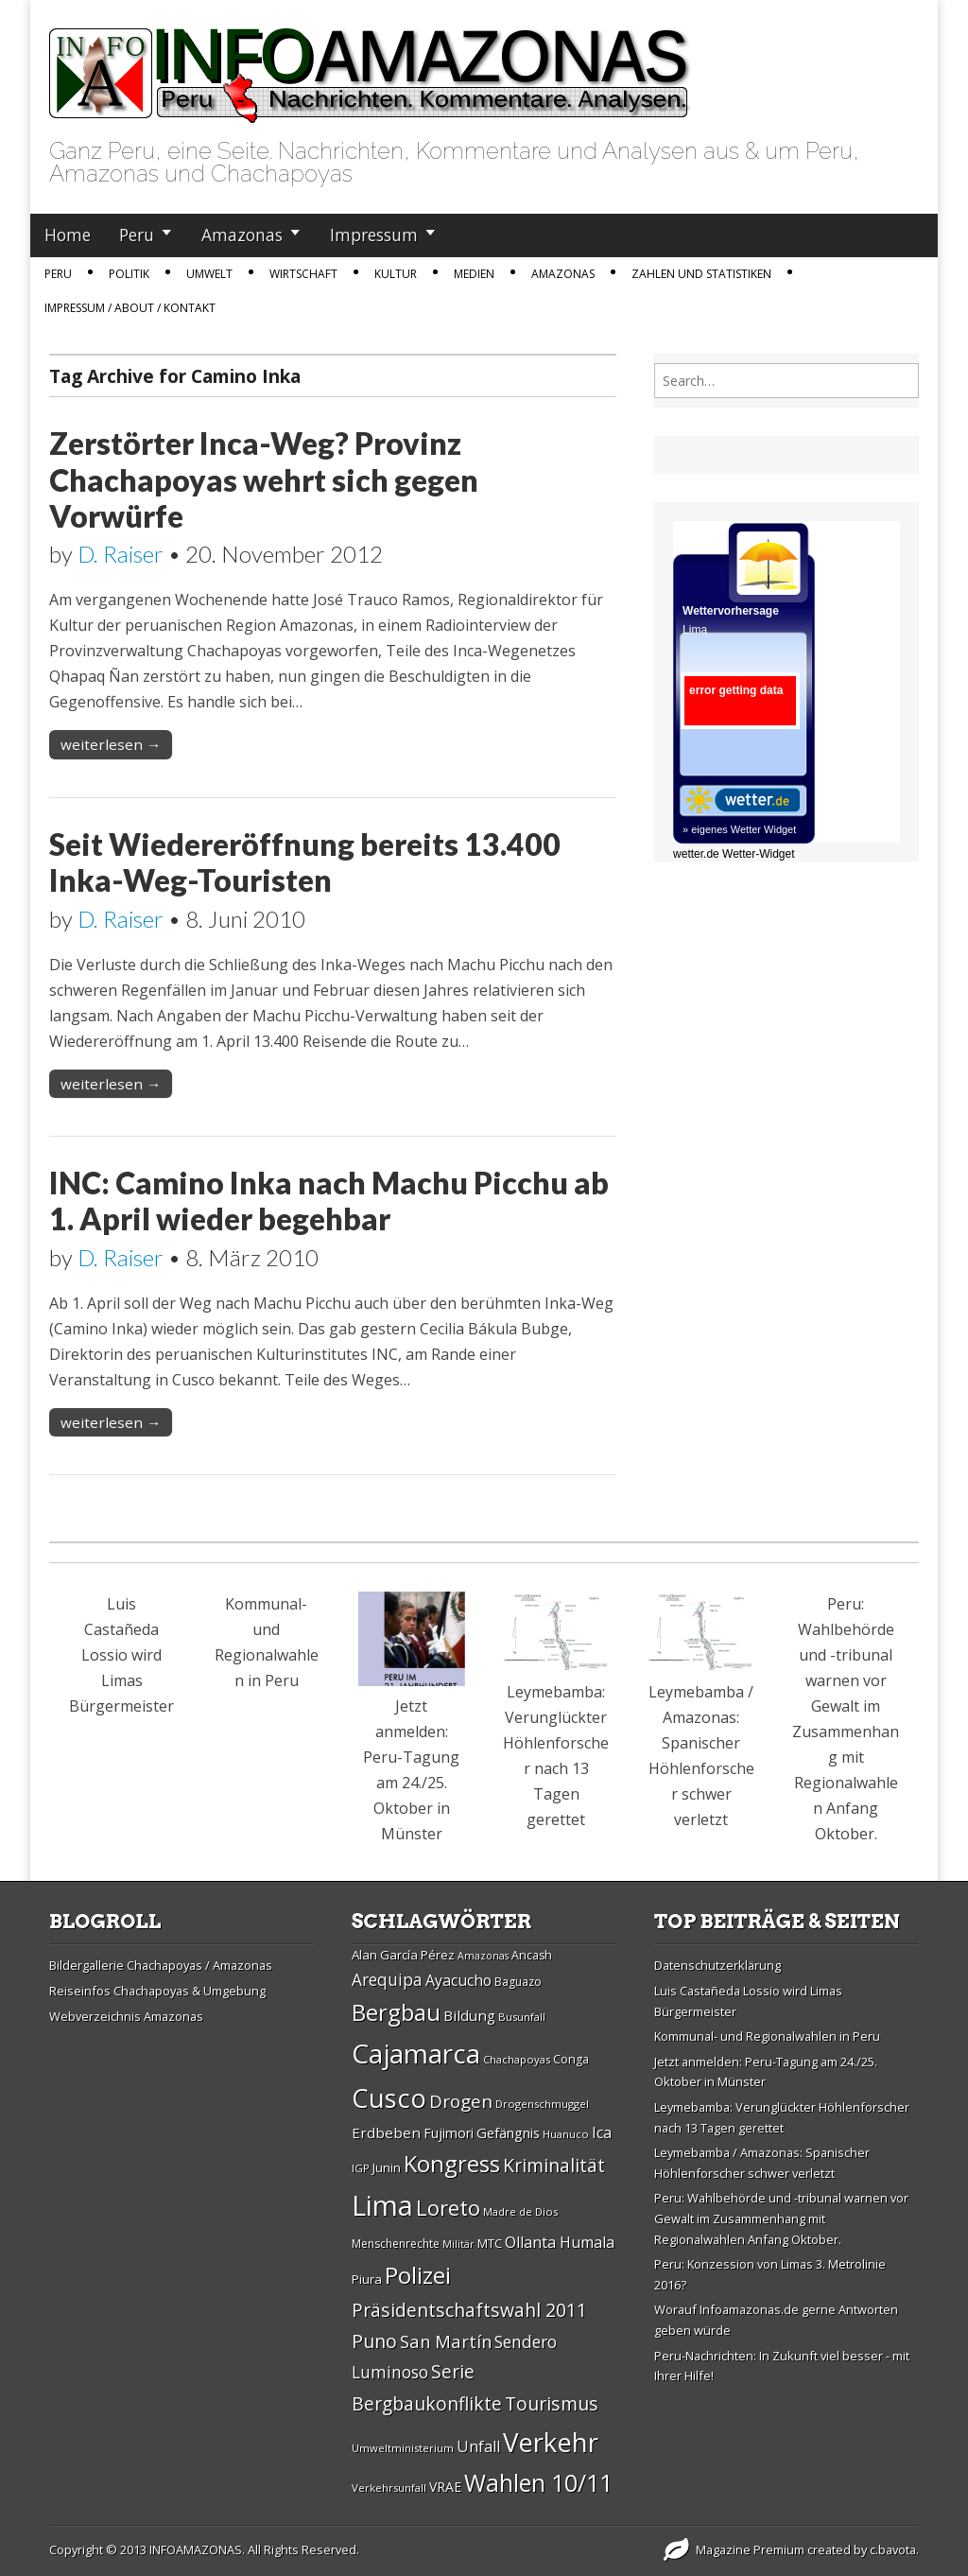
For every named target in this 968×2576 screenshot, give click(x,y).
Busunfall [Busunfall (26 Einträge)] (521, 2017)
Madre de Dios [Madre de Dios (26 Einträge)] (520, 2211)
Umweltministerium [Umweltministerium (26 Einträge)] (403, 2448)
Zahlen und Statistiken (701, 274)
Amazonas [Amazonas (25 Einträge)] (483, 1955)
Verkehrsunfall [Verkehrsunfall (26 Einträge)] (389, 2487)
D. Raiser (121, 553)
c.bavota (893, 2549)
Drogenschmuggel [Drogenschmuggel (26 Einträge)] (542, 2104)
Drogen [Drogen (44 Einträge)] (461, 2101)
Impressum (374, 234)
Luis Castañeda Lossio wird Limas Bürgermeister (121, 1654)
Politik (129, 274)
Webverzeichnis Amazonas (126, 2016)
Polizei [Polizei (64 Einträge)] (418, 2274)
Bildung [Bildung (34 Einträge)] (469, 2015)
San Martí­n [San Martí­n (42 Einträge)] (446, 2341)
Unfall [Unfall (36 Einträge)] (478, 2446)
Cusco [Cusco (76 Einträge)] (389, 2097)
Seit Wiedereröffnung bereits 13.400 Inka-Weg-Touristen (305, 862)
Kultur (395, 274)
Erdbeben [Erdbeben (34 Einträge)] (386, 2132)
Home (67, 234)
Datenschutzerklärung (717, 1965)
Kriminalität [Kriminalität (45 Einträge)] (554, 2165)
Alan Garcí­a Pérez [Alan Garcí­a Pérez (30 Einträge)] (403, 1954)
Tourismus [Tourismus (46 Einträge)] (551, 2403)
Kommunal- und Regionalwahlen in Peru (767, 2036)
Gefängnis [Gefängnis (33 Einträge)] (508, 2132)
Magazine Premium (750, 2549)
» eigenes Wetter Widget (739, 829)
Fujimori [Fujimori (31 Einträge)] (449, 2133)
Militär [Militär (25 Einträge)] (458, 2244)
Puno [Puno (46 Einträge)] (374, 2341)
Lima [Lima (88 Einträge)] (382, 2205)
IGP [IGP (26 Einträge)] (361, 2168)
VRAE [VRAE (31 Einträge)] (445, 2487)
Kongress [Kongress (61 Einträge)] (452, 2164)
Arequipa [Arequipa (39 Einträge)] (387, 1980)
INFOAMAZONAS (195, 2549)
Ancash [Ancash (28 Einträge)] (531, 1955)
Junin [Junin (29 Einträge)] (386, 2167)
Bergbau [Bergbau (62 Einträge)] (396, 2012)
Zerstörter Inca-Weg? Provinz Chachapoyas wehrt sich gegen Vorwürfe (263, 479)
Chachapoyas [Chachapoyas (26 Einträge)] (516, 2059)
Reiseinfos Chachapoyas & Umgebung (157, 1990)
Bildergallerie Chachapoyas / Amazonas (160, 1965)
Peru (136, 234)
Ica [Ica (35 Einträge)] (602, 2132)
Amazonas (242, 234)
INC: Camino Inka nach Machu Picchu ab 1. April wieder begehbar (329, 1200)
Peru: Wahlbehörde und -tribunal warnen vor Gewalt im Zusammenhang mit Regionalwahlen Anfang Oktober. (781, 2218)
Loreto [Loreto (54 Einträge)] (448, 2207)
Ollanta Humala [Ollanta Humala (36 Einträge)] (559, 2242)
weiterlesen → (110, 744)
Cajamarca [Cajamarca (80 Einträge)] (416, 2053)
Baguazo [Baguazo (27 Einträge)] (518, 1982)
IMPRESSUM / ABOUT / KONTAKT (130, 308)
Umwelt (209, 274)
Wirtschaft (303, 274)
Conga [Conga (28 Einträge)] (571, 2059)
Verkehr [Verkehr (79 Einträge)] (550, 2442)
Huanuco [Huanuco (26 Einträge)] (566, 2134)
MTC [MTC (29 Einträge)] (489, 2243)
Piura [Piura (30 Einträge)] (367, 2279)
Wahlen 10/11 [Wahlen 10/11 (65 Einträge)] (538, 2482)
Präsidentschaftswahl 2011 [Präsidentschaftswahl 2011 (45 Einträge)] (469, 2310)
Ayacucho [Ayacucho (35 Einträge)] (458, 1980)
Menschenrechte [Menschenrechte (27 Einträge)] (396, 2244)
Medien (474, 274)
